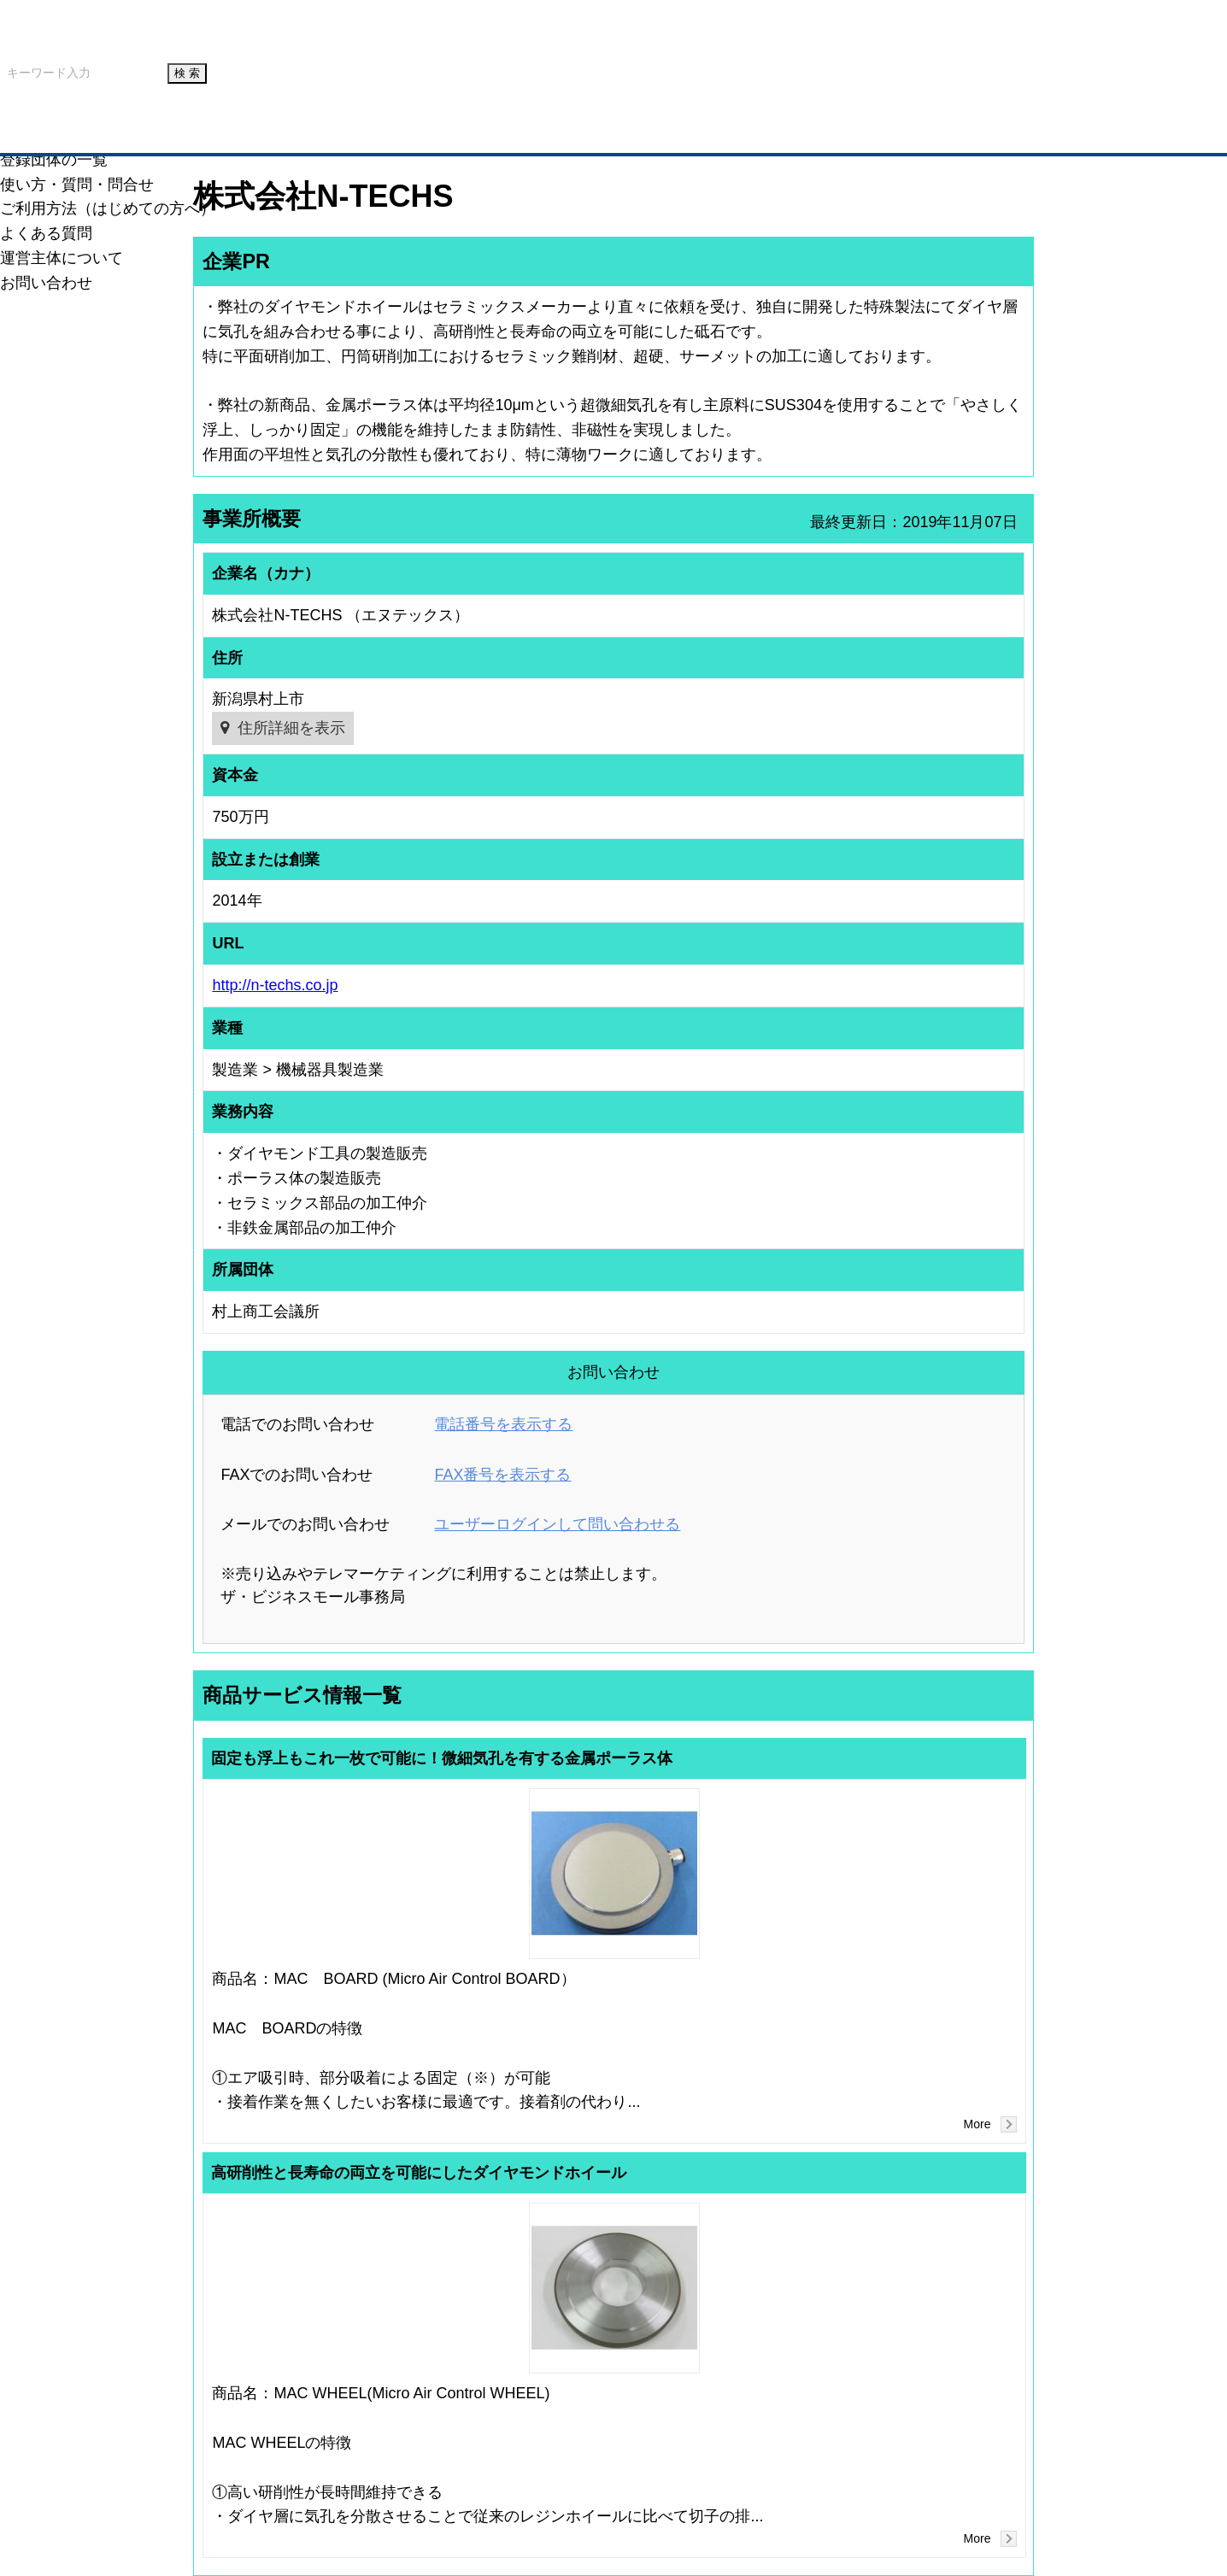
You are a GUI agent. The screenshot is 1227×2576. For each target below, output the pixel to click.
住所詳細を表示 (291, 727)
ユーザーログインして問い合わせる (557, 1524)
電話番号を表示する (503, 1424)
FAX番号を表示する (502, 1474)
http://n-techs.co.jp (275, 985)
